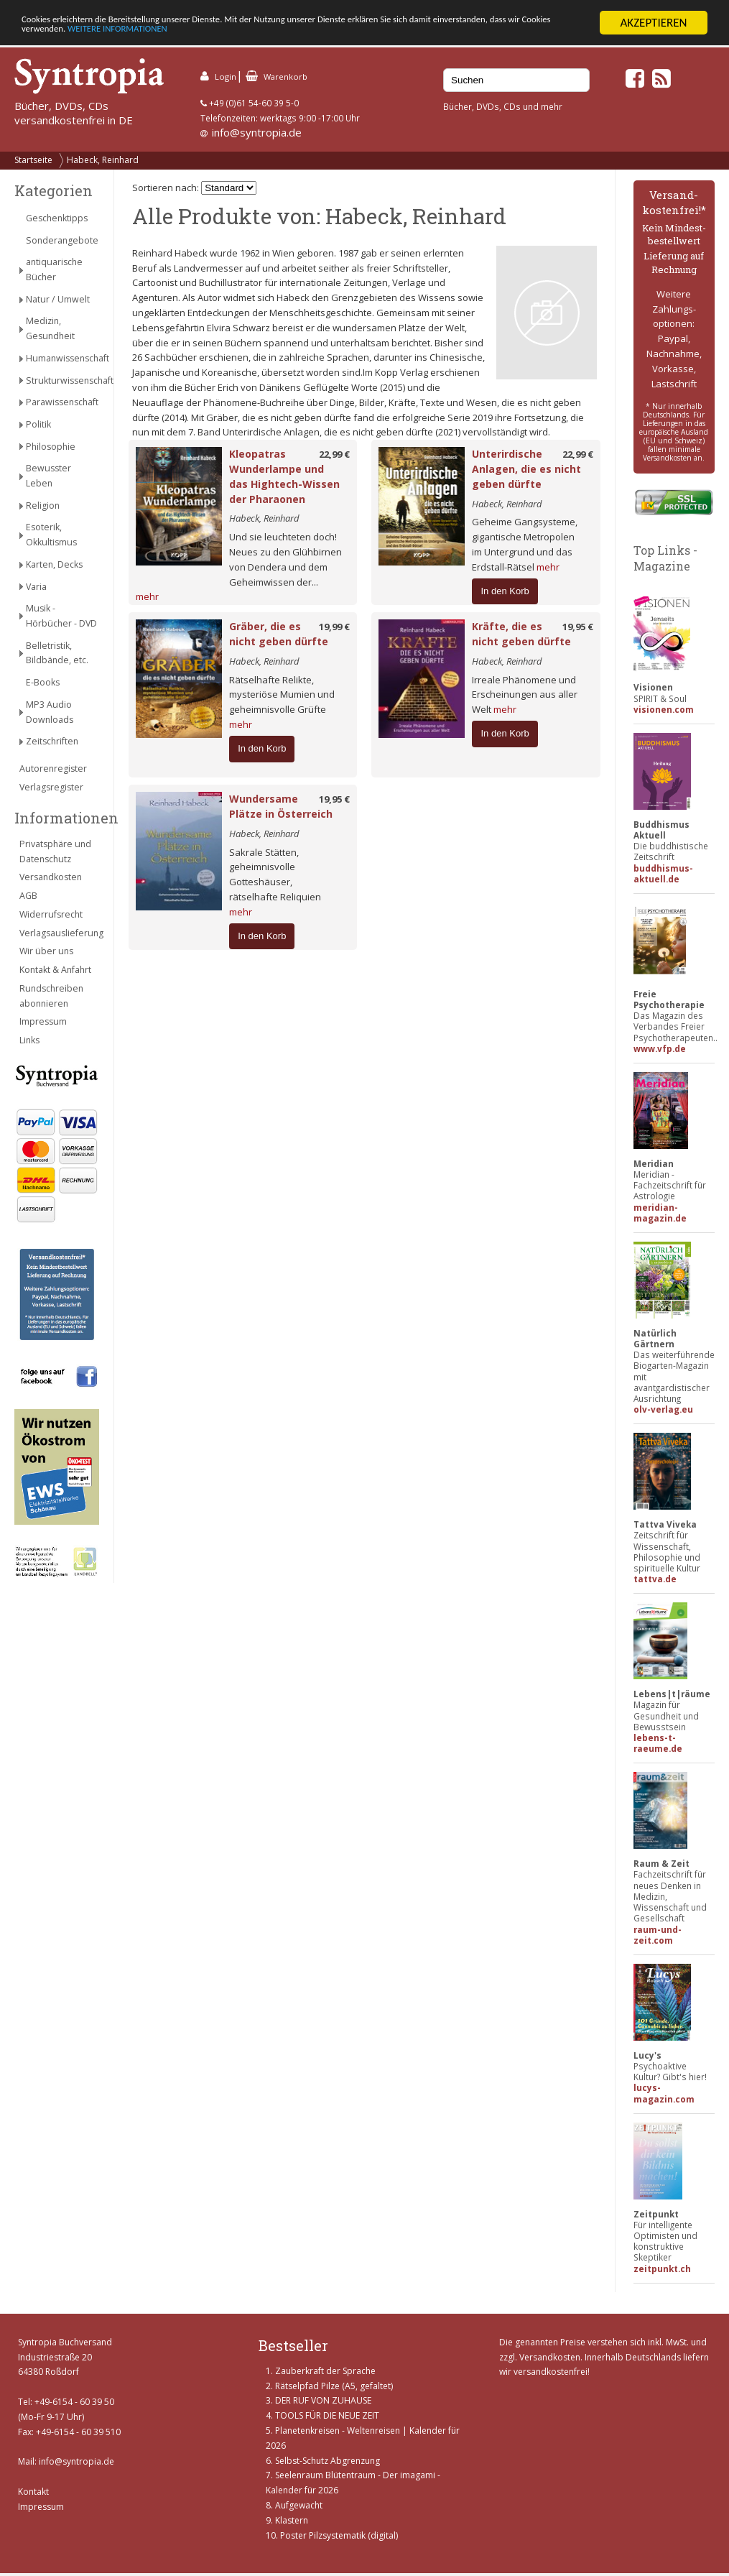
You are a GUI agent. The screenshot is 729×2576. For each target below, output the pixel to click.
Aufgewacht (298, 2505)
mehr (147, 596)
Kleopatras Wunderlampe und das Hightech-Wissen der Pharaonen (284, 476)
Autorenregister (53, 768)
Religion (43, 505)
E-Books (43, 682)
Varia (36, 586)
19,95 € (577, 626)
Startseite (33, 160)
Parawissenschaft (62, 402)
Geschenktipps (57, 218)
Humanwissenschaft (62, 358)
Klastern (291, 2520)
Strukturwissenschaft (62, 380)
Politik (38, 424)
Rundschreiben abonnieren (51, 996)
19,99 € (334, 626)
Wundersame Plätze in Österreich (281, 806)
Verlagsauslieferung (59, 933)
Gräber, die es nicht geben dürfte (278, 633)
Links (29, 1040)
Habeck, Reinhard (103, 160)
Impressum (43, 1021)
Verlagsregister (51, 787)
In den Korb (504, 590)
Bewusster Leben (48, 475)
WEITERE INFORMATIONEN (311, 34)
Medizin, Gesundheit (50, 328)
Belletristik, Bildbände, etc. (57, 653)
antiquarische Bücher (54, 269)
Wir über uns (46, 951)
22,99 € (334, 454)
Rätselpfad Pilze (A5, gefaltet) (334, 2386)
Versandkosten (50, 877)
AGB (28, 896)
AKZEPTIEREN (653, 22)
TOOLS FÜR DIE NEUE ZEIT (327, 2415)
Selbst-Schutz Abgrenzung (327, 2460)
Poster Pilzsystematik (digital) (339, 2535)
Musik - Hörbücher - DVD (61, 615)
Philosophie (50, 446)
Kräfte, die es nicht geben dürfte (521, 633)
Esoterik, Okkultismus (51, 534)
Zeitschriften (52, 741)
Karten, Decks (54, 564)
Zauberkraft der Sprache (325, 2371)
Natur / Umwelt (58, 299)
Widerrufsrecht (51, 914)
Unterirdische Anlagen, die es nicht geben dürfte (526, 469)
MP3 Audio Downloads (49, 712)
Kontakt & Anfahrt (55, 970)
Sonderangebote (62, 240)
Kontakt (33, 2491)
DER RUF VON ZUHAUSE (323, 2400)
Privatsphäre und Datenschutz (55, 851)
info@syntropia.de (257, 132)
